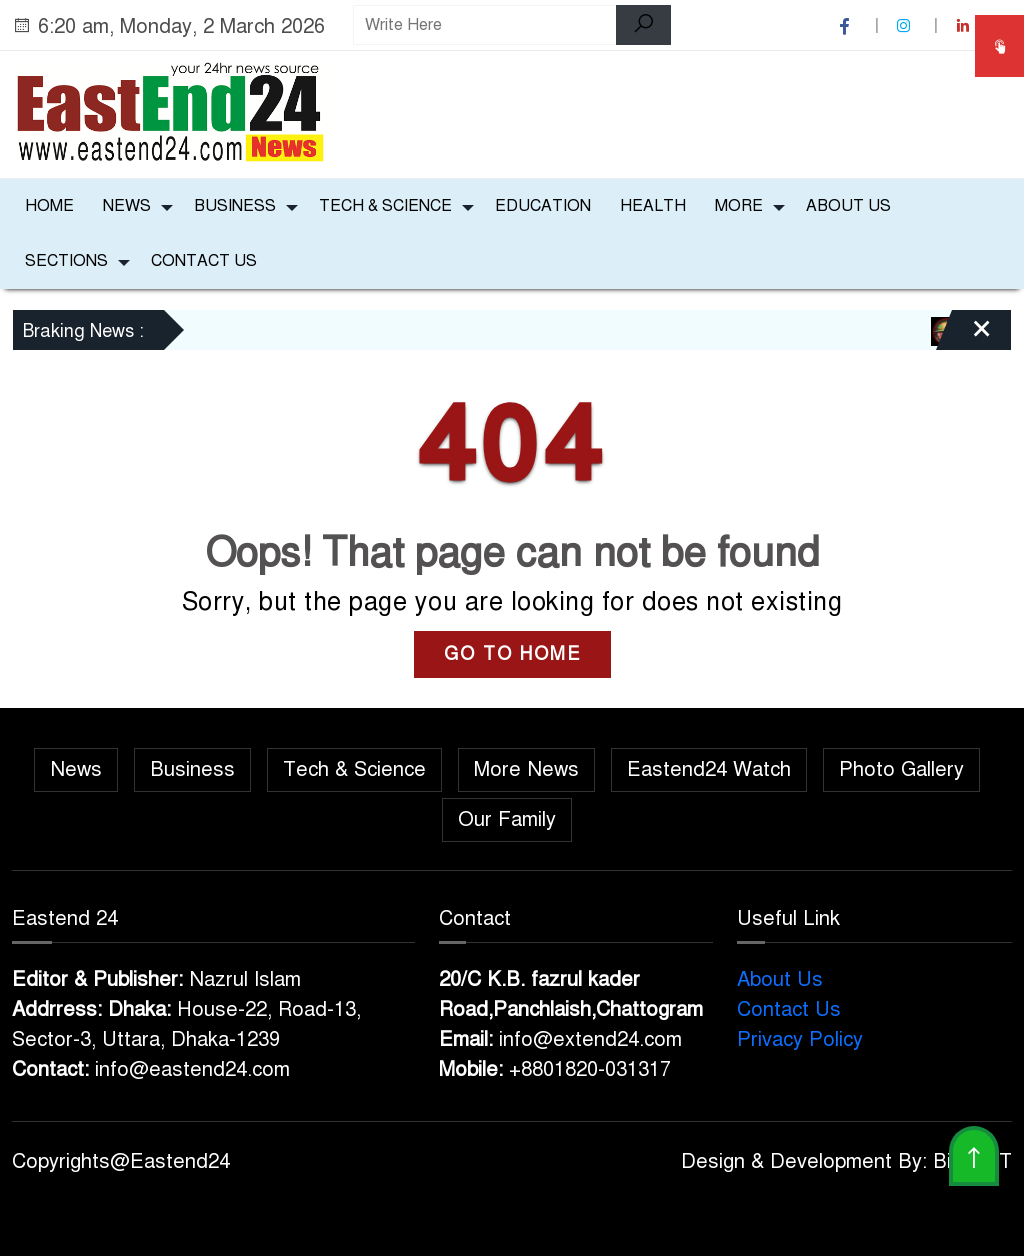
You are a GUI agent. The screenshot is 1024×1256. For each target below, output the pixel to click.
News (127, 206)
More (739, 206)
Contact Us (204, 261)
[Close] (964, 337)
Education (543, 206)
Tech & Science (385, 206)
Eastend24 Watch (709, 769)
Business (235, 206)
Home (49, 206)
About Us (848, 206)
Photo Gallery (901, 769)
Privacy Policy (800, 1039)
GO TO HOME (512, 654)
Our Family (507, 819)
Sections (66, 261)
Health (653, 206)
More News (526, 769)
